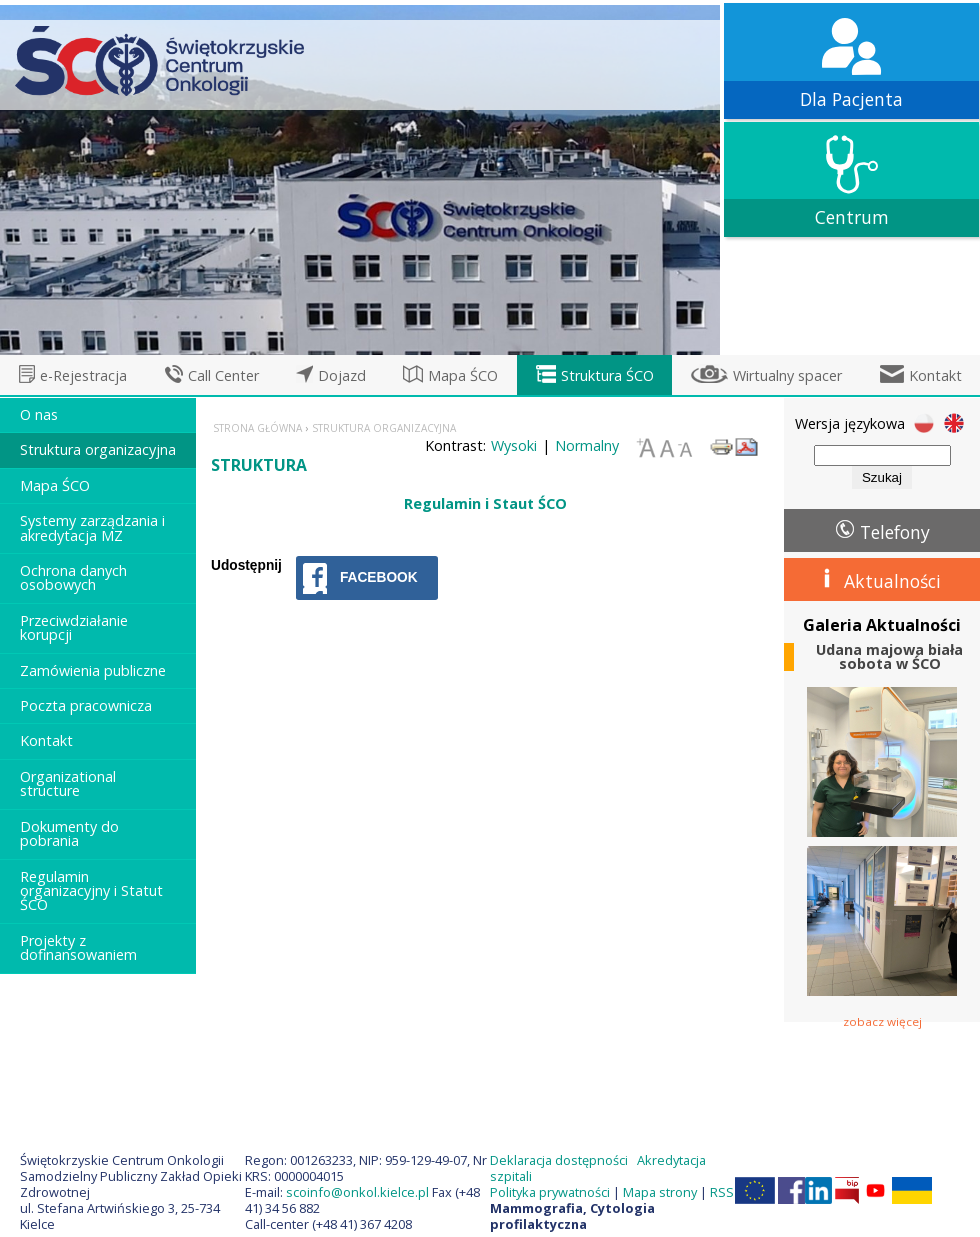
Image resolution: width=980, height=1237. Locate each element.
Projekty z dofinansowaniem (78, 947)
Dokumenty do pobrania (69, 833)
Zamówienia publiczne (93, 670)
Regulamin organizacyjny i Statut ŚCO (91, 891)
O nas (39, 414)
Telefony (895, 532)
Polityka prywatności (550, 1192)
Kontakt (935, 375)
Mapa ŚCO (463, 375)
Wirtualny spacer (787, 375)
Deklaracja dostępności (559, 1160)
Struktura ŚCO (607, 375)
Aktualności (892, 581)
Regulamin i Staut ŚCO (485, 503)
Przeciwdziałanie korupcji (74, 627)
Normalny (587, 445)
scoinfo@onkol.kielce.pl (357, 1192)
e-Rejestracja (83, 375)
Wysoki (514, 445)
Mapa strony (660, 1192)
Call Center (223, 375)
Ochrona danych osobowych (73, 577)
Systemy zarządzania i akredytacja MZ (92, 527)
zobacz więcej (882, 1021)
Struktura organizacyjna (98, 449)
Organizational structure (68, 783)
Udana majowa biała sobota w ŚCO (889, 657)
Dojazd (342, 375)
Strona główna (257, 428)
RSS (722, 1192)
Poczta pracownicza (86, 705)
